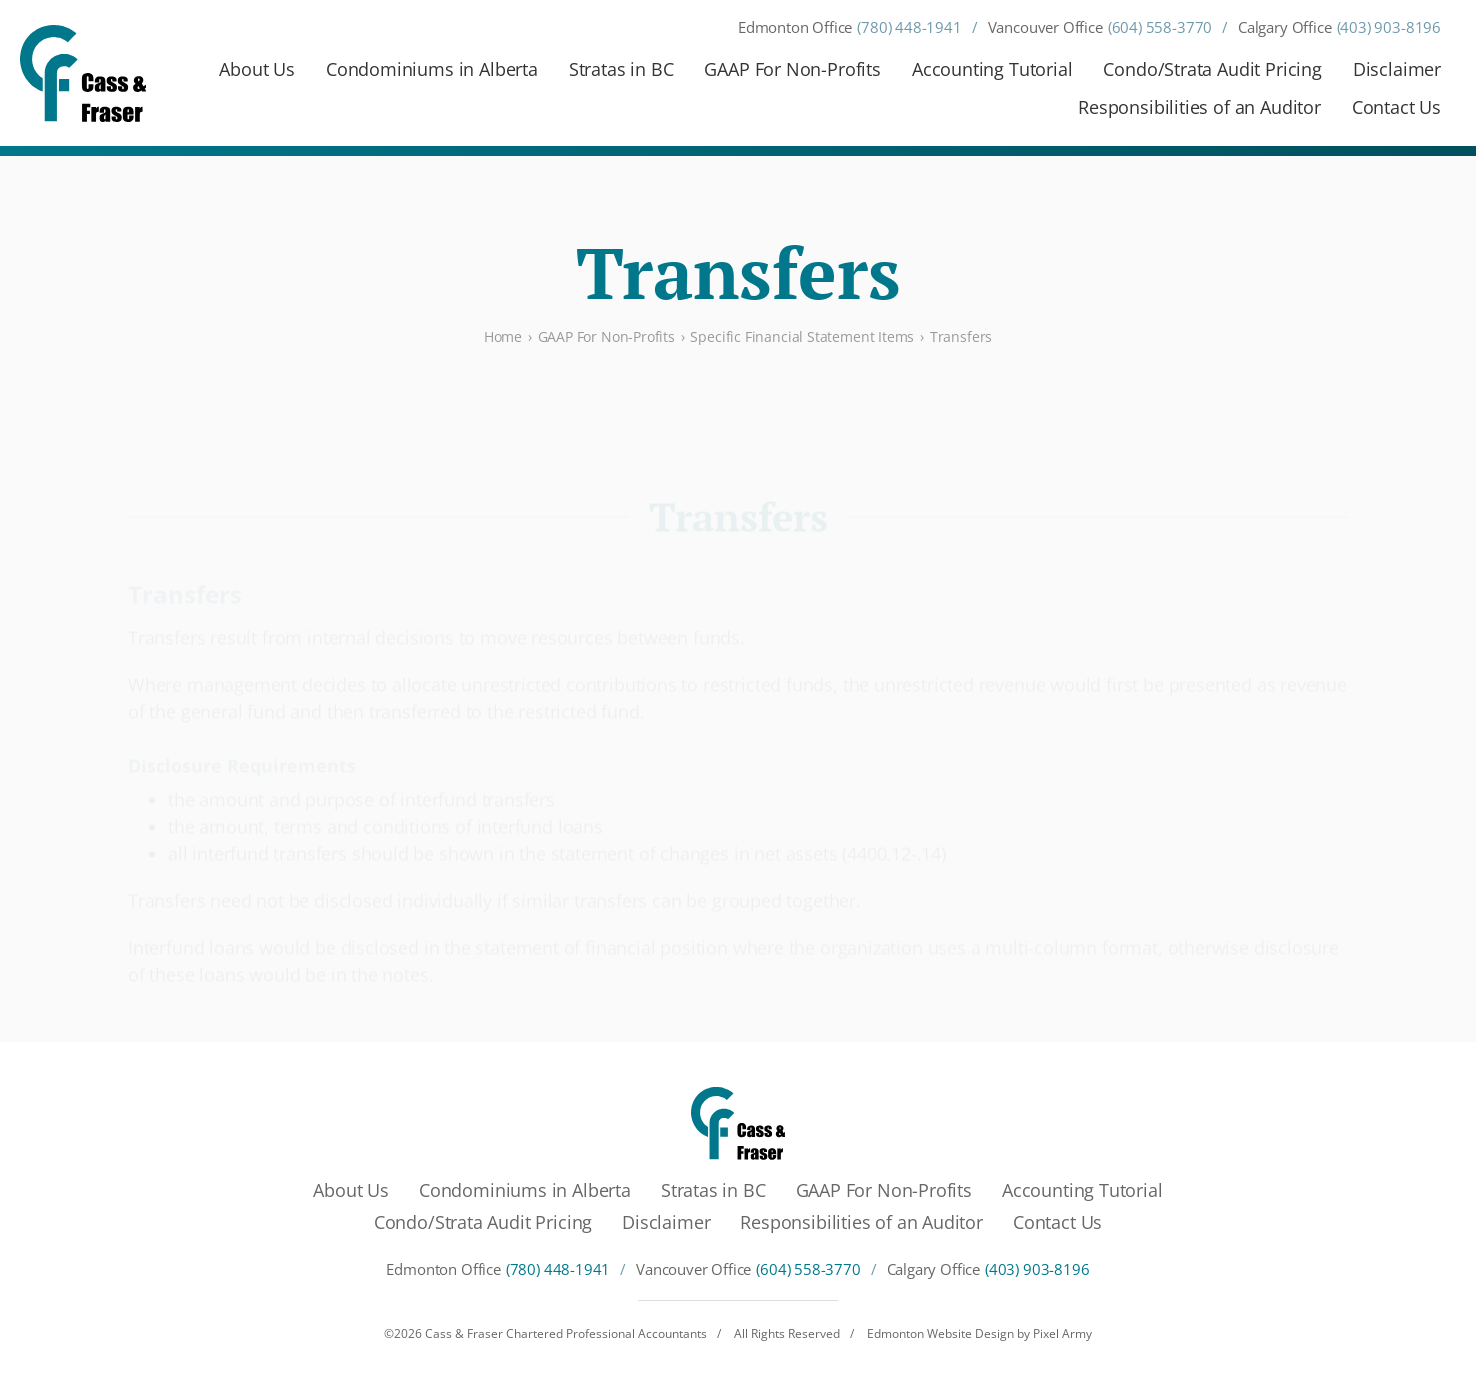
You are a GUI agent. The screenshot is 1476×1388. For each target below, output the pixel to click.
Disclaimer (1397, 69)
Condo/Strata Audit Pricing (1212, 69)
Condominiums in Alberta (432, 69)
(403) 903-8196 (1389, 27)
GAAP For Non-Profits (792, 69)
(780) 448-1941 (909, 27)
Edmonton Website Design (940, 1333)
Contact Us (1396, 107)
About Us (257, 69)
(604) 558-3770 (1160, 27)
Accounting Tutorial (992, 69)
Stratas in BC (621, 69)
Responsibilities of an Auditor (1199, 107)
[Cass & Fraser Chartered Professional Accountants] (83, 73)
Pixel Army (1062, 1333)
